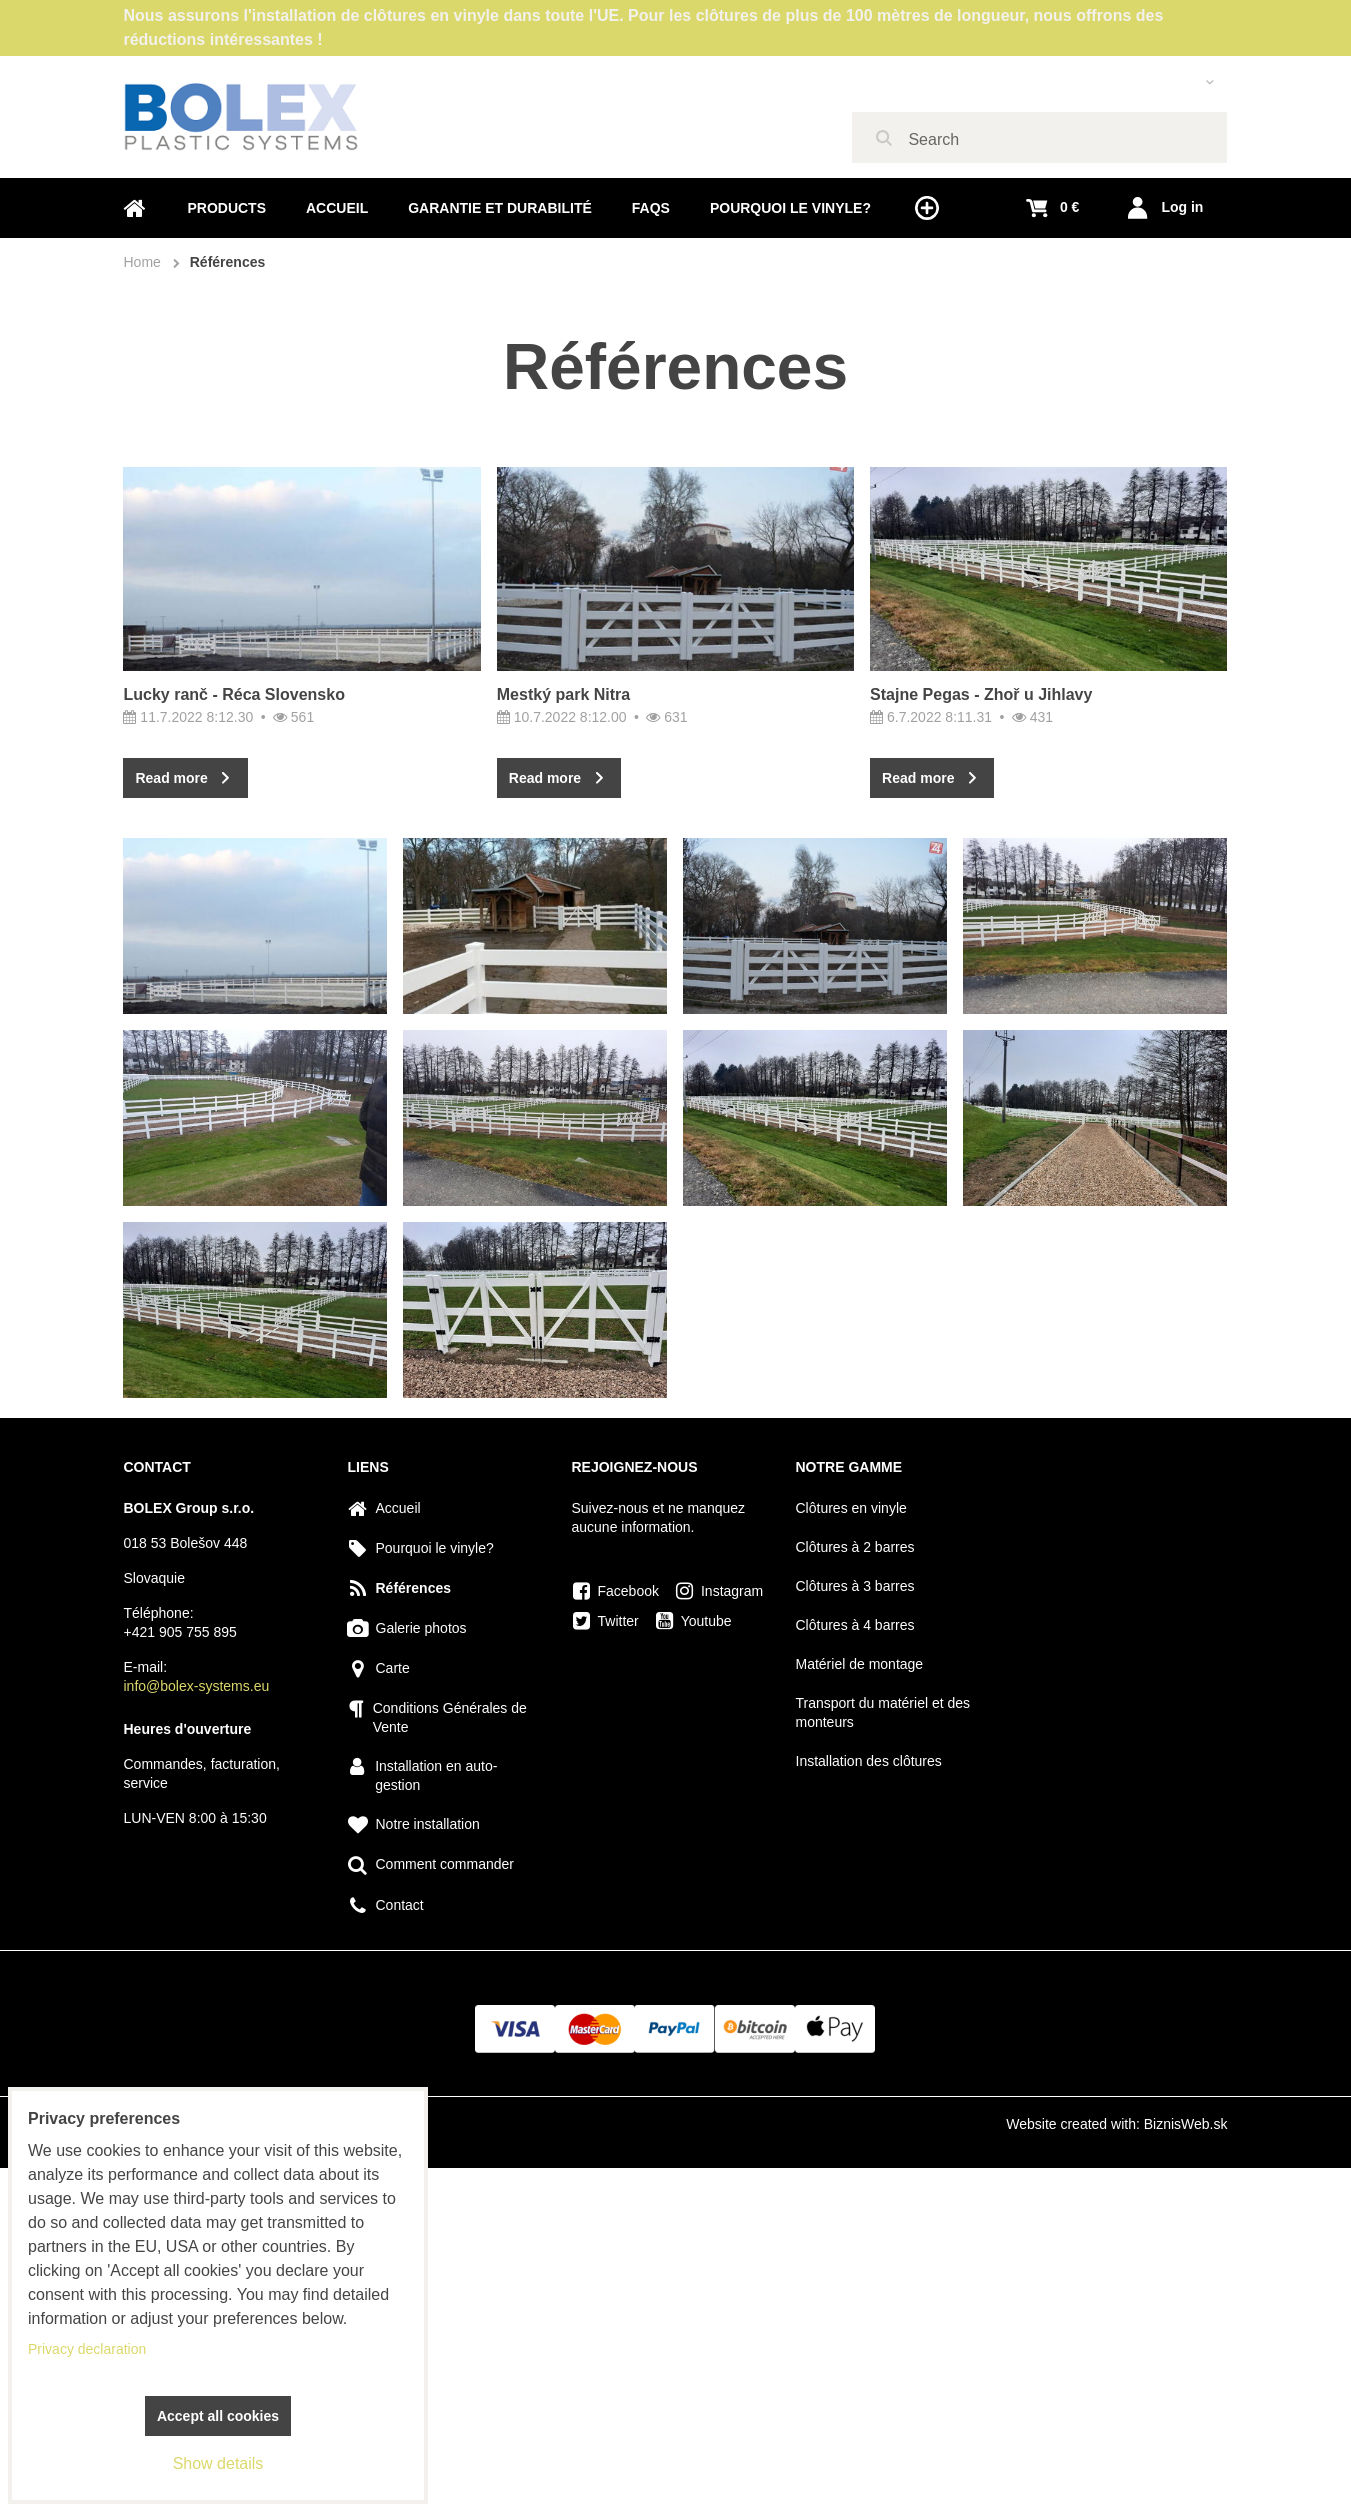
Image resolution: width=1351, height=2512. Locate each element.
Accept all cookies (218, 2416)
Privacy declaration (87, 2349)
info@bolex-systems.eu (197, 1686)
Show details (218, 2463)
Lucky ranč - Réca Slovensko (233, 694)
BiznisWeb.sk (1186, 2124)
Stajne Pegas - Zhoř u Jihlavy (981, 792)
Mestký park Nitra (563, 694)
